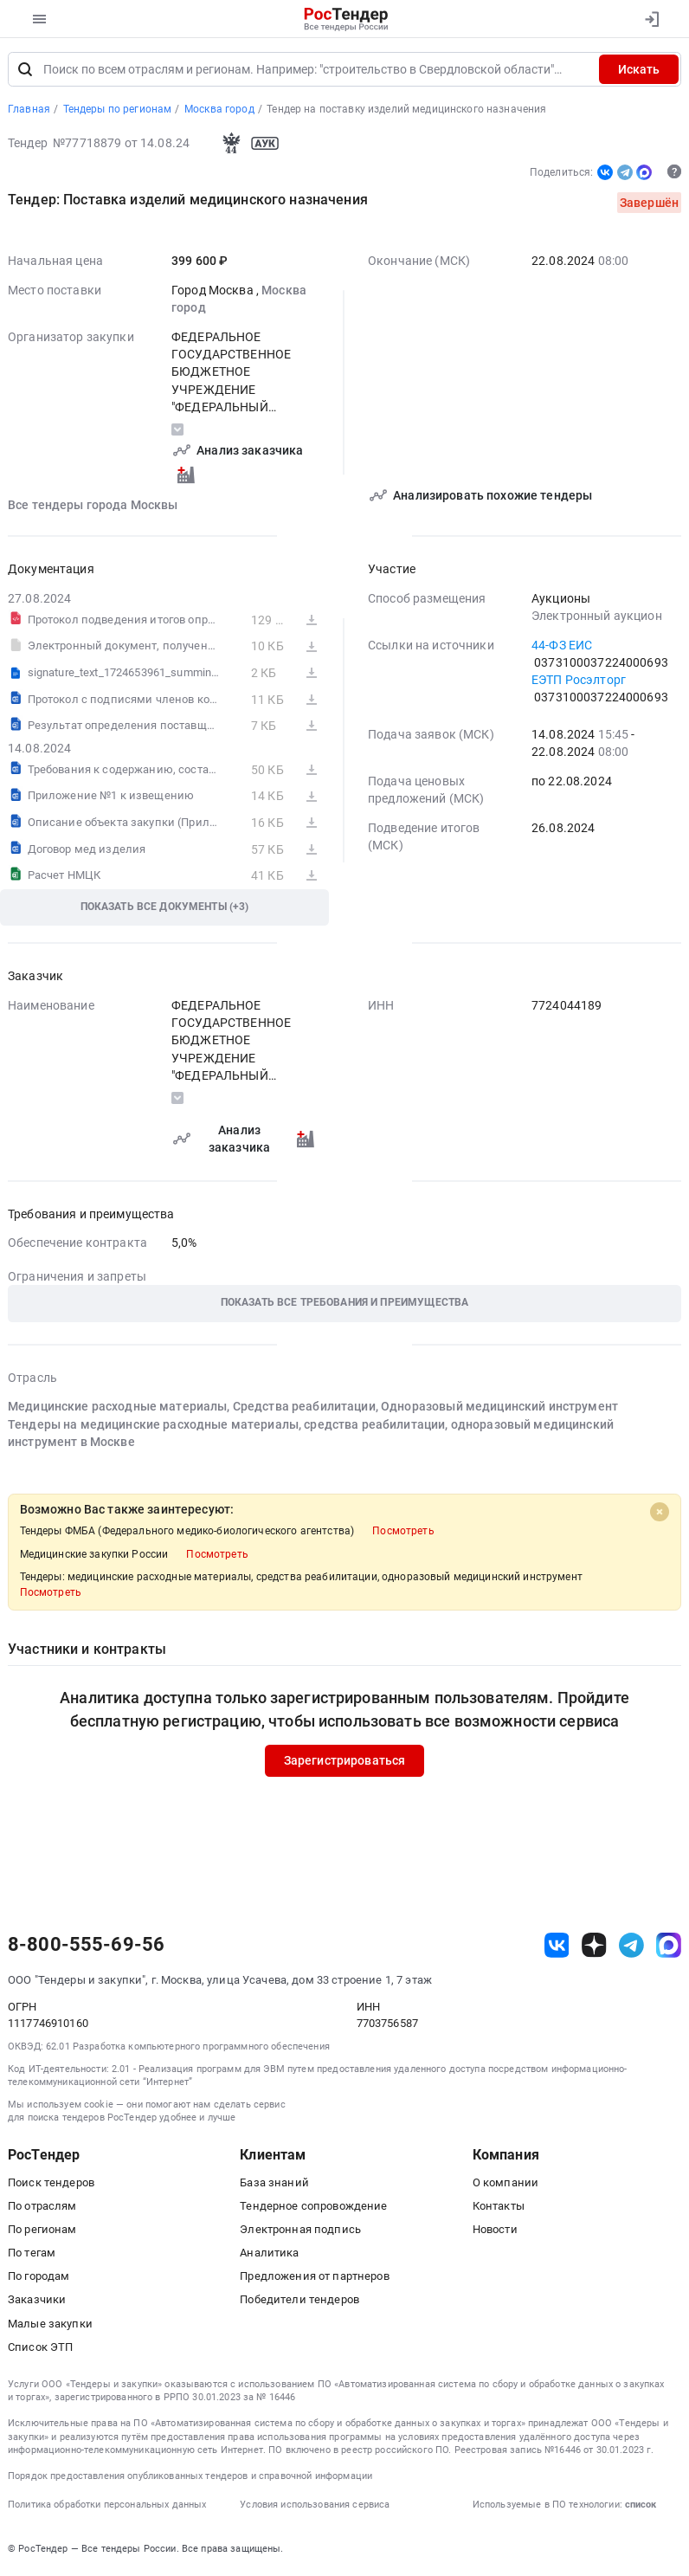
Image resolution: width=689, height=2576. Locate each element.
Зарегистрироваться (345, 1762)
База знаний (274, 2183)
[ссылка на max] (668, 1946)
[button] (344, 1305)
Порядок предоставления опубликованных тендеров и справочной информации (190, 2477)
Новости (495, 2230)
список (640, 2506)
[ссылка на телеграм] (631, 1946)
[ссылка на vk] (557, 1946)
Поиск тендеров (51, 2183)
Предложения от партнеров (314, 2277)
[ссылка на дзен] (594, 1946)
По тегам (31, 2254)
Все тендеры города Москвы (93, 506)
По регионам (42, 2230)
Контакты (499, 2207)
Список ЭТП (40, 2348)
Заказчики (37, 2301)
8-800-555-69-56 (86, 1946)
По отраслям (42, 2207)
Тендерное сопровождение (313, 2207)
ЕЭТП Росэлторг (578, 681)
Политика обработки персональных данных (107, 2506)
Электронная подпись (300, 2230)
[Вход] (651, 19)
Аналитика (269, 2254)
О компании (505, 2183)
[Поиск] (25, 71)
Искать (639, 71)
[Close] (659, 1513)
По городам (38, 2277)
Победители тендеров (299, 2301)
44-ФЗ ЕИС (561, 646)
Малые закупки (50, 2324)
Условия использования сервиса (315, 2506)
